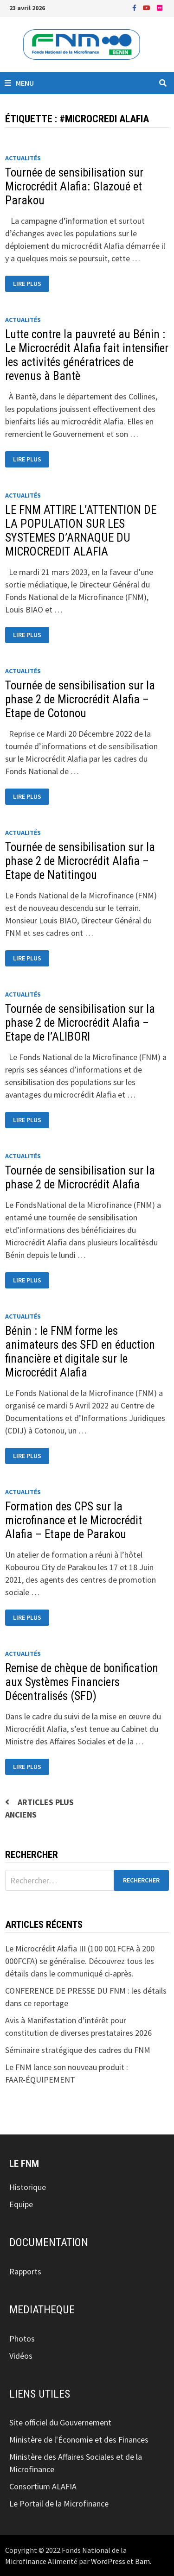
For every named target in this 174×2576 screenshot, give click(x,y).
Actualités (23, 158)
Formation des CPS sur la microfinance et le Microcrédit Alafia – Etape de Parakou (73, 1520)
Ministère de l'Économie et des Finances (78, 2439)
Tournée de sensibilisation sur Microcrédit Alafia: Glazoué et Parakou (74, 186)
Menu (19, 83)
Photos (22, 2338)
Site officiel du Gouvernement (60, 2422)
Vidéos (20, 2355)
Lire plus (31, 284)
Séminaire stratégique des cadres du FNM (77, 2050)
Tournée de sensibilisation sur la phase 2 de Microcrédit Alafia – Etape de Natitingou (80, 861)
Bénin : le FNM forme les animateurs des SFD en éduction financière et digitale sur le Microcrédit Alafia (80, 1351)
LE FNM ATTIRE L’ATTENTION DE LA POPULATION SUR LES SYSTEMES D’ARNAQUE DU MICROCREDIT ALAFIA (80, 530)
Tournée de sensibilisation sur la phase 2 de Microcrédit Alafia (80, 1177)
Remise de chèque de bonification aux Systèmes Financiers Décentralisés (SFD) (81, 1682)
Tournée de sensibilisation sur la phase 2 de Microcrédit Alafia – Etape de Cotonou (80, 699)
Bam (142, 2561)
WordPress (108, 2561)
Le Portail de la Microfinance (59, 2503)
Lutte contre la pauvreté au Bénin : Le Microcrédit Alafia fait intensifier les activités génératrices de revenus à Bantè (86, 355)
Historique (27, 2187)
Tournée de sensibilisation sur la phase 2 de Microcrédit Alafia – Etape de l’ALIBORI (80, 1022)
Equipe (21, 2204)
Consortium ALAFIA (43, 2486)
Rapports (25, 2271)
